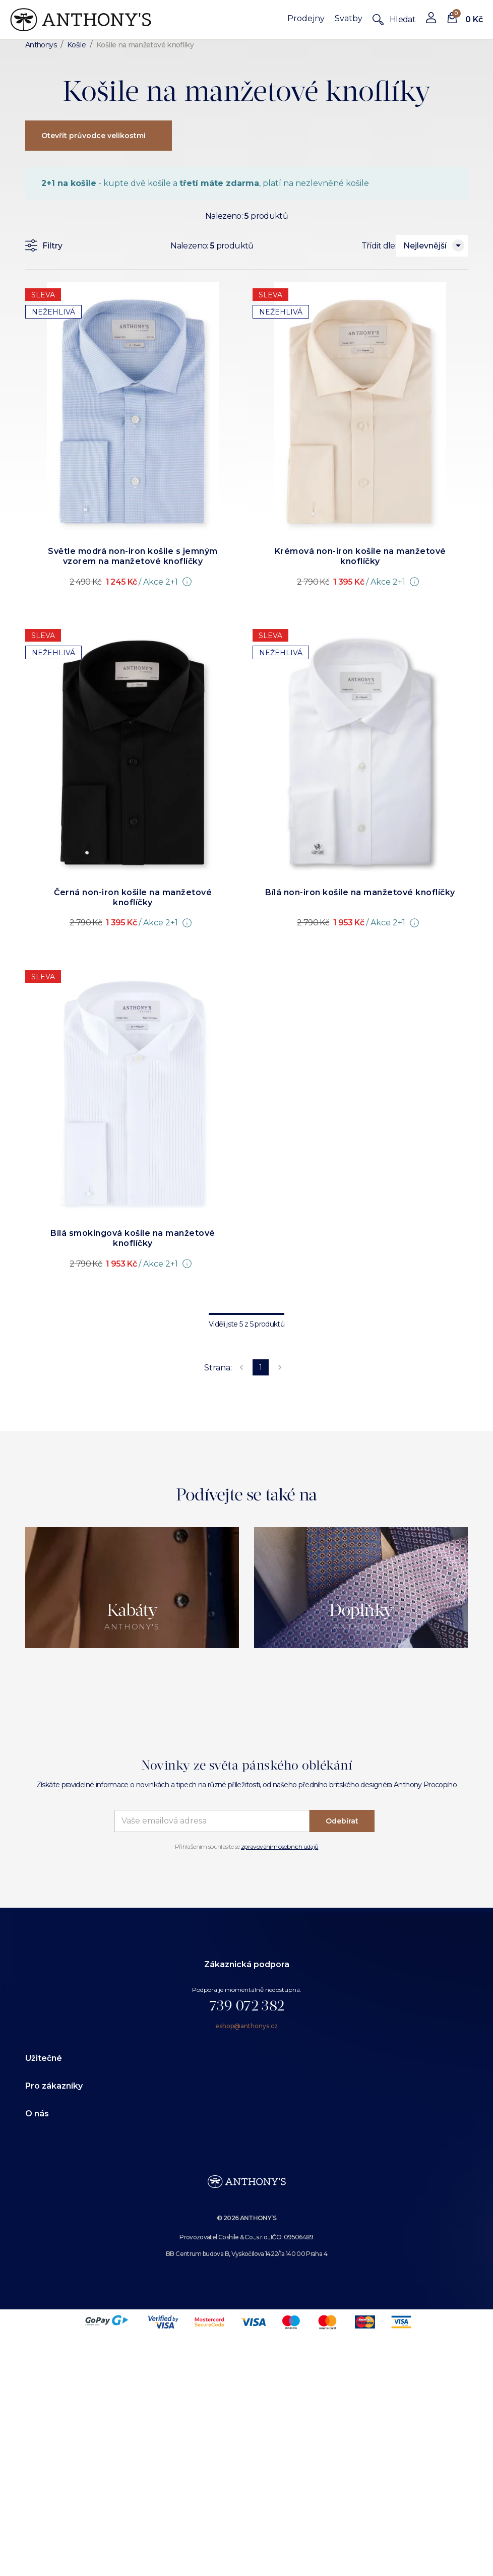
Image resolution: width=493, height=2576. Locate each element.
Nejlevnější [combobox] (425, 245)
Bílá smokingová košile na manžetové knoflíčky (132, 1238)
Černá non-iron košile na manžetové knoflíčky (133, 897)
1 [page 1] (261, 1367)
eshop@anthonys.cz (246, 2026)
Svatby (348, 18)
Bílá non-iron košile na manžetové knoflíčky (360, 892)
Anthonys (40, 44)
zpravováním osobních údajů (279, 1846)
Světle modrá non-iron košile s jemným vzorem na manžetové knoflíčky (133, 556)
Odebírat (342, 1821)
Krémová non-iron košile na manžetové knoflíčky (360, 556)
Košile (76, 44)
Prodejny (306, 18)
